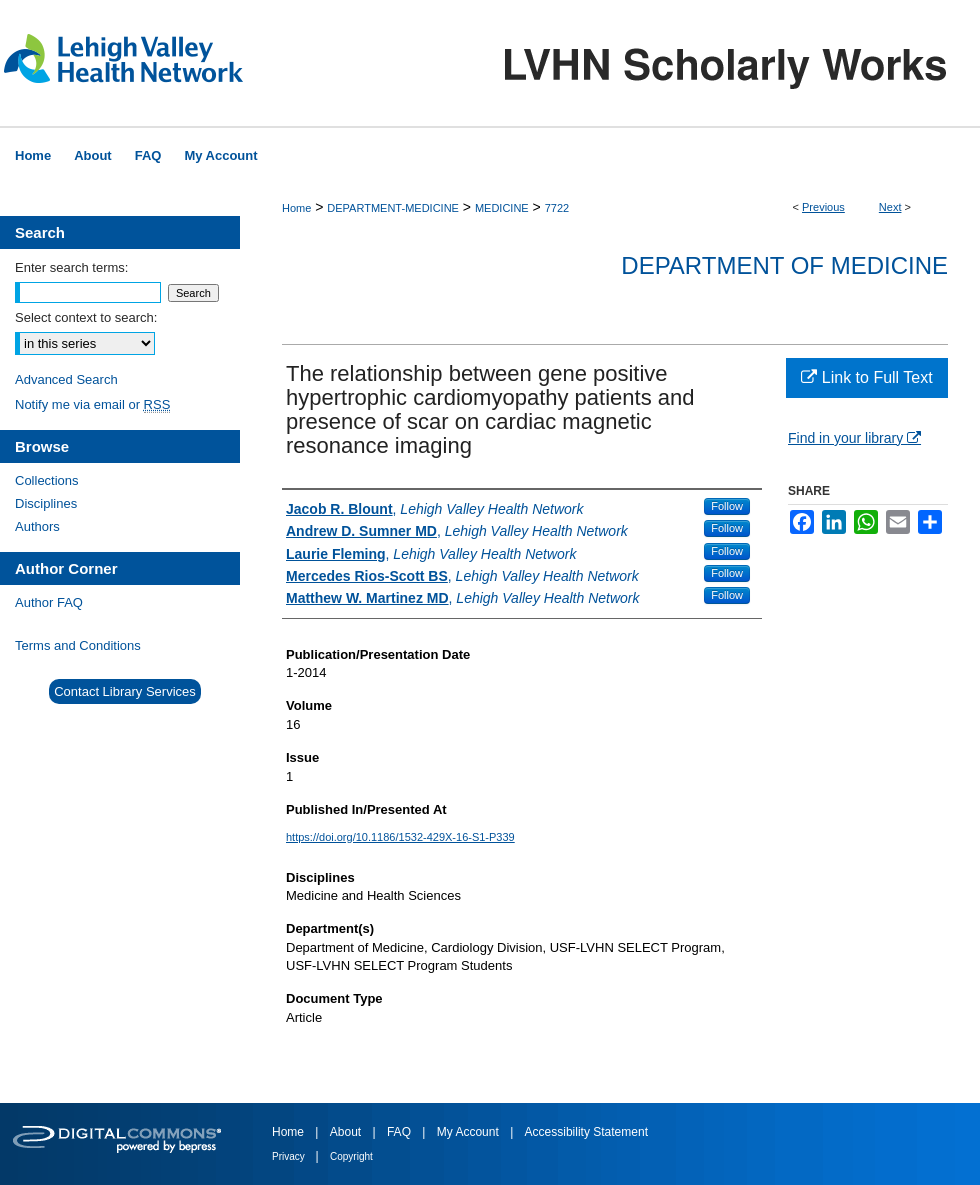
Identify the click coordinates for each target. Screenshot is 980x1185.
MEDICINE (502, 208)
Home (296, 208)
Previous (823, 207)
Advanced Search (66, 379)
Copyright (351, 1156)
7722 (557, 208)
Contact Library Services (125, 691)
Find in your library (854, 438)
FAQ (400, 1132)
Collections (47, 480)
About (347, 1132)
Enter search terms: (71, 267)
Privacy (290, 1156)
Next (890, 207)
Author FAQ (49, 602)
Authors (37, 526)
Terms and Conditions (78, 645)
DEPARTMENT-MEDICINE (393, 208)
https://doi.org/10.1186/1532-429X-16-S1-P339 (400, 837)
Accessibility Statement (586, 1132)
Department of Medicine (784, 265)
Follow (727, 506)
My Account (469, 1132)
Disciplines (46, 503)
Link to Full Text (866, 377)
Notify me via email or (92, 404)
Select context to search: (86, 317)
